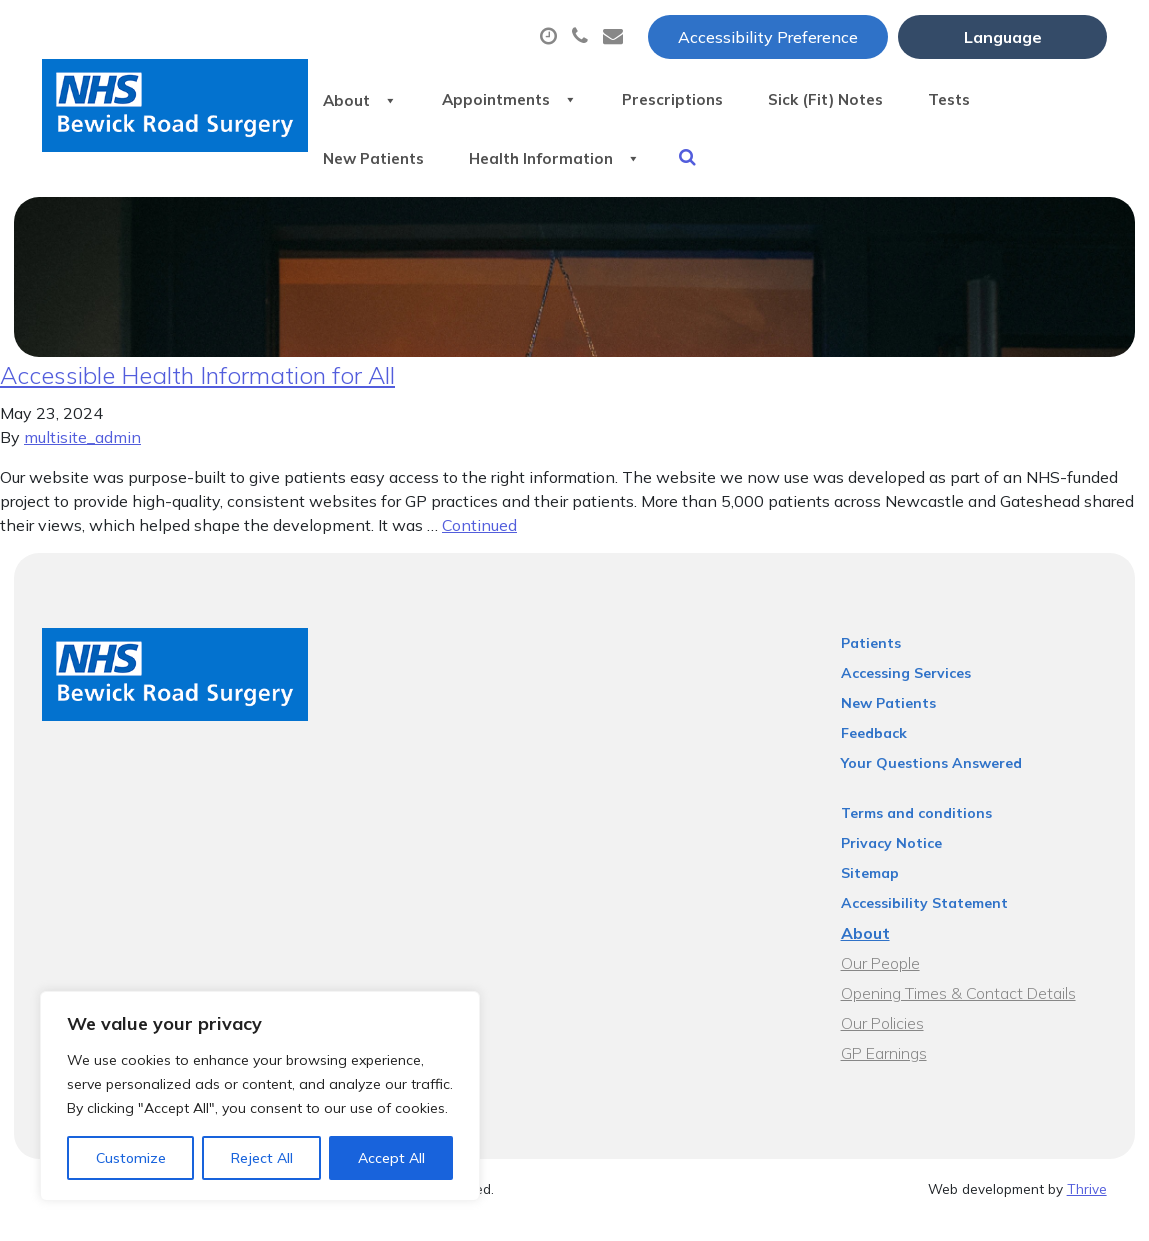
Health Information (577, 169)
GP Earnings (884, 1075)
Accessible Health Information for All (197, 397)
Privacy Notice (891, 865)
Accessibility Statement (924, 925)
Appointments (526, 99)
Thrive (1087, 1210)
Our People (880, 985)
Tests (1016, 99)
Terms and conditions (916, 835)
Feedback (874, 755)
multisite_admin (82, 459)
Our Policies (882, 1045)
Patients (871, 665)
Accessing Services (906, 695)
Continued (479, 547)
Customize (131, 1158)
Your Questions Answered (931, 785)
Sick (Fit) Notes (876, 99)
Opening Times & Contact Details (958, 1015)
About (361, 99)
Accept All (391, 1158)
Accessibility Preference (768, 37)
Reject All (262, 1158)
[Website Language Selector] (1002, 37)
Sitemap (870, 895)
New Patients (378, 169)
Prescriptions (706, 99)
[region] (260, 1096)
